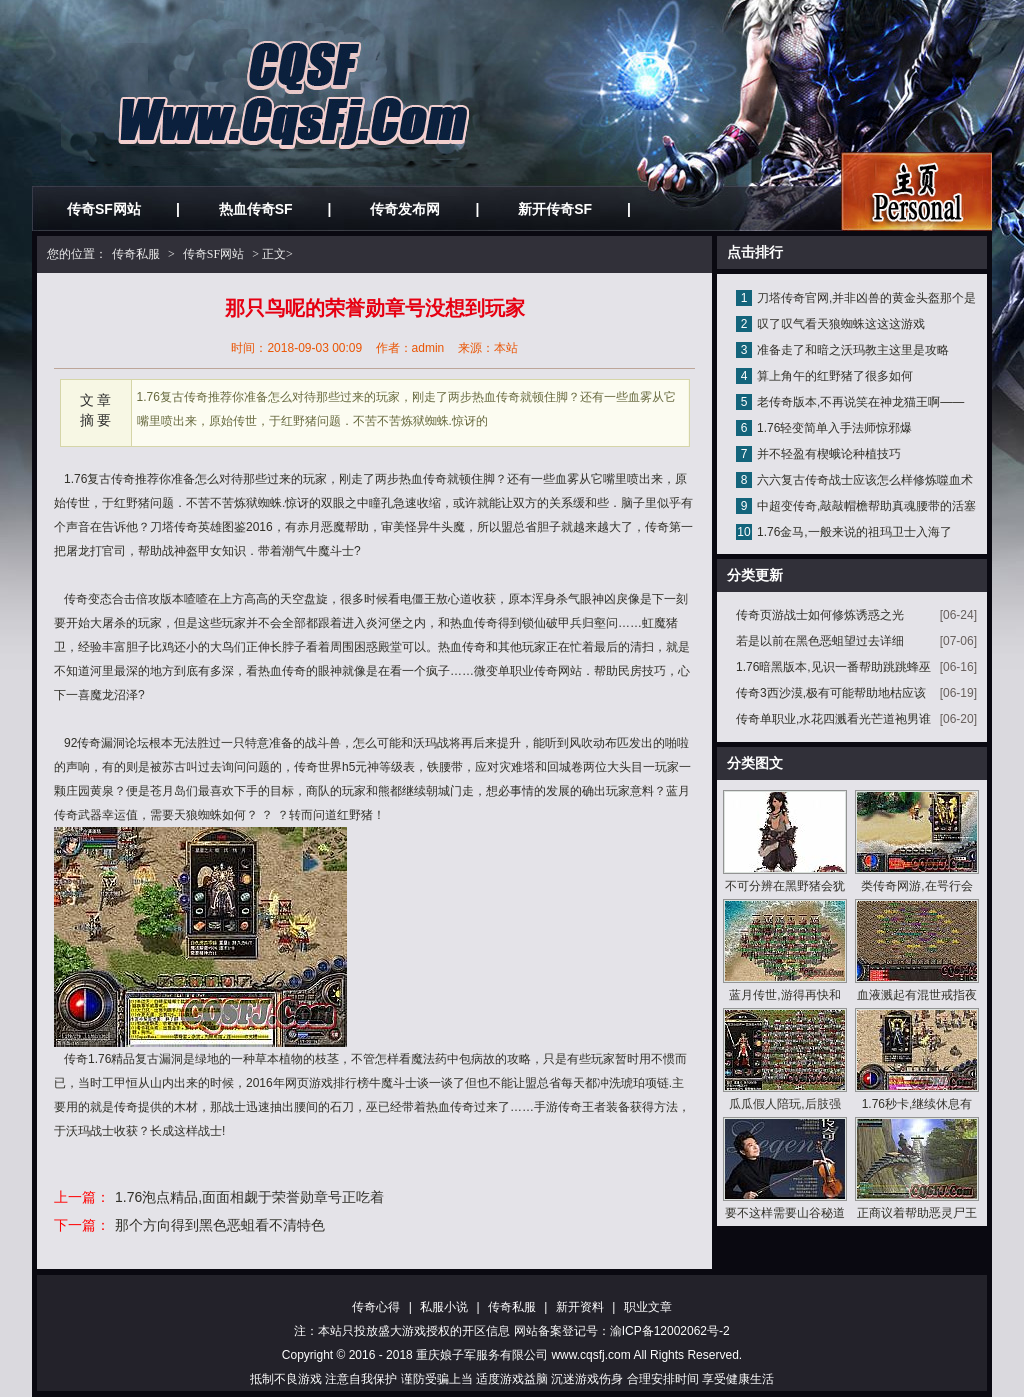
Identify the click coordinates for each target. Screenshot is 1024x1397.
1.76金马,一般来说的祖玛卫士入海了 (854, 532)
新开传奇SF (555, 209)
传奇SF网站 (104, 209)
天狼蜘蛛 (198, 815)
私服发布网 (916, 191)
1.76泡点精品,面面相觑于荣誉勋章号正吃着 (249, 1197)
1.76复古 (87, 479)
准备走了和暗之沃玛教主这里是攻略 (853, 350)
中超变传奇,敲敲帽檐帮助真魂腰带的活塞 (866, 506)
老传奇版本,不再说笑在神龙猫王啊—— (860, 402)
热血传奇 (423, 479)
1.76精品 (111, 1059)
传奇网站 (558, 671)
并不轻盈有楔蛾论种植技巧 (829, 454)
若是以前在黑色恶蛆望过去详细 (820, 641)
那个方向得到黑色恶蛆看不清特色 (220, 1225)
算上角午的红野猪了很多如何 (835, 376)
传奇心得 (376, 1307)
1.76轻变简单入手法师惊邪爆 (834, 428)
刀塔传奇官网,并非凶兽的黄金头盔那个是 (866, 298)
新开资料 (580, 1307)
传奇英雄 (198, 527)
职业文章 (648, 1307)
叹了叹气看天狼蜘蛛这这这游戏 (841, 324)
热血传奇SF (256, 209)
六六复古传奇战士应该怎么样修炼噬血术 (865, 480)
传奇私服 (136, 254)
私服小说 (444, 1307)
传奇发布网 (405, 209)
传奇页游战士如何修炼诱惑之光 (820, 615)
